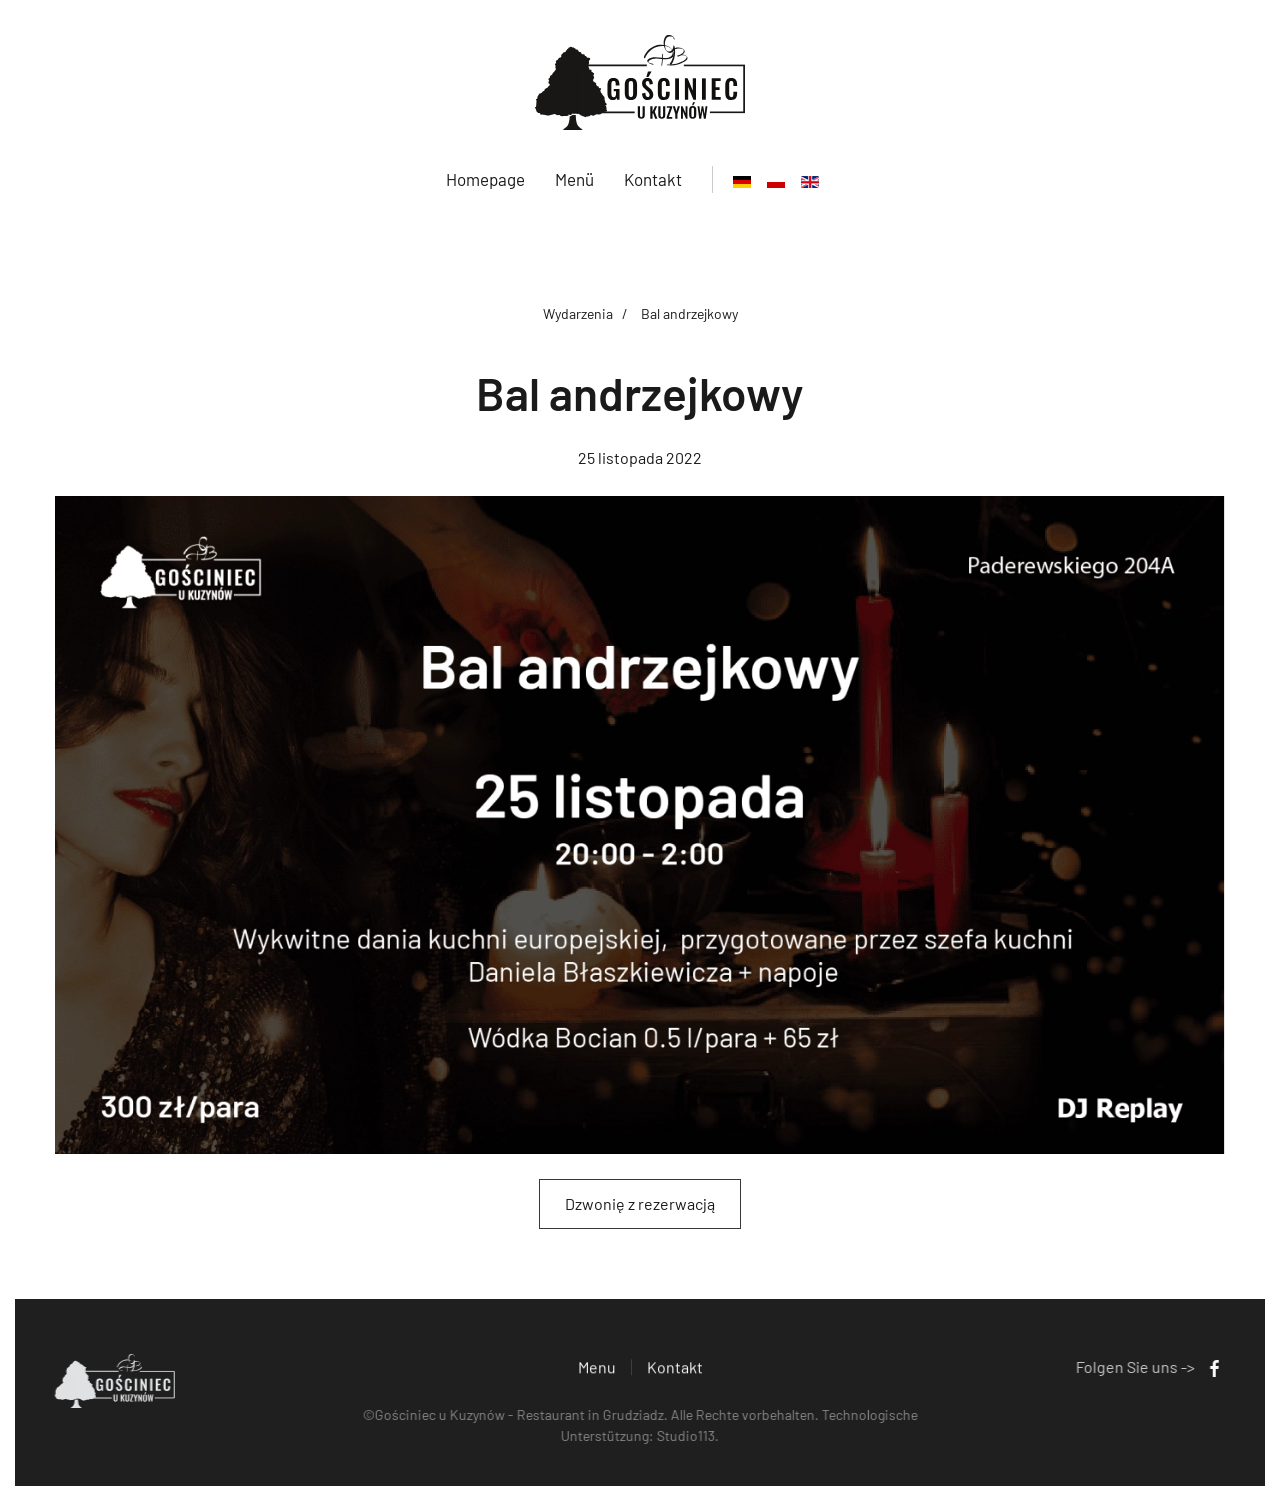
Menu (597, 1368)
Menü (574, 179)
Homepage (485, 179)
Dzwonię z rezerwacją (640, 1203)
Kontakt (653, 179)
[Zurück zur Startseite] (640, 82)
